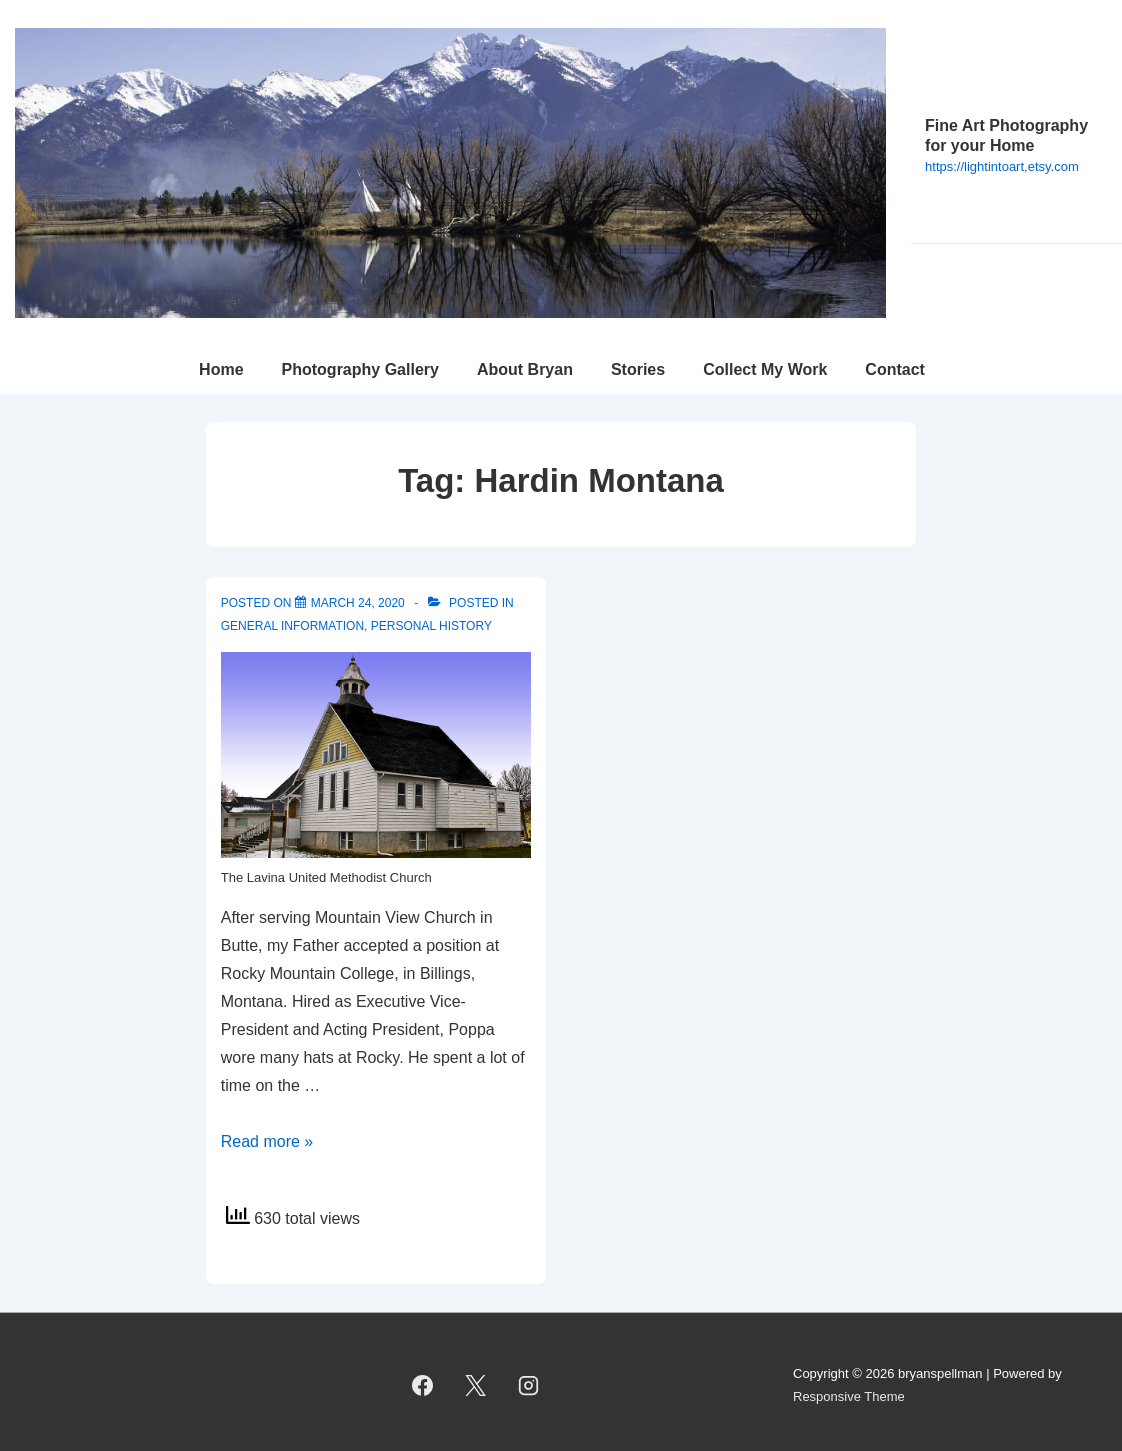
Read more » (267, 1141)
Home (221, 369)
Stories (638, 369)
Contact (895, 369)
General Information (292, 626)
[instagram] (529, 1386)
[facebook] (423, 1386)
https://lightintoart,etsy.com (1002, 166)
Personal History (431, 626)
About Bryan (525, 369)
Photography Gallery (360, 369)
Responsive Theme (849, 1396)
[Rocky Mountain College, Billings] (358, 603)
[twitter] (476, 1386)
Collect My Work (765, 369)
